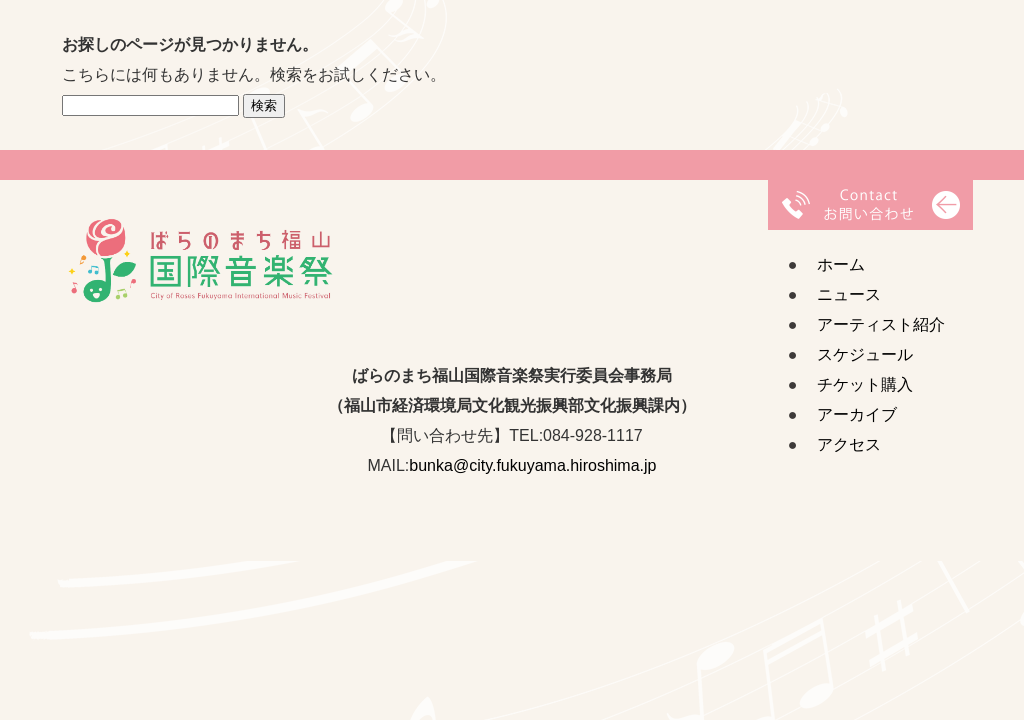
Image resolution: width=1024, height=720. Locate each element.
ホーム (841, 264)
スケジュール (865, 354)
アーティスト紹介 (881, 324)
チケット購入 (865, 384)
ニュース (849, 294)
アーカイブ (857, 414)
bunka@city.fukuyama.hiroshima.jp (532, 465)
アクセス (849, 444)
